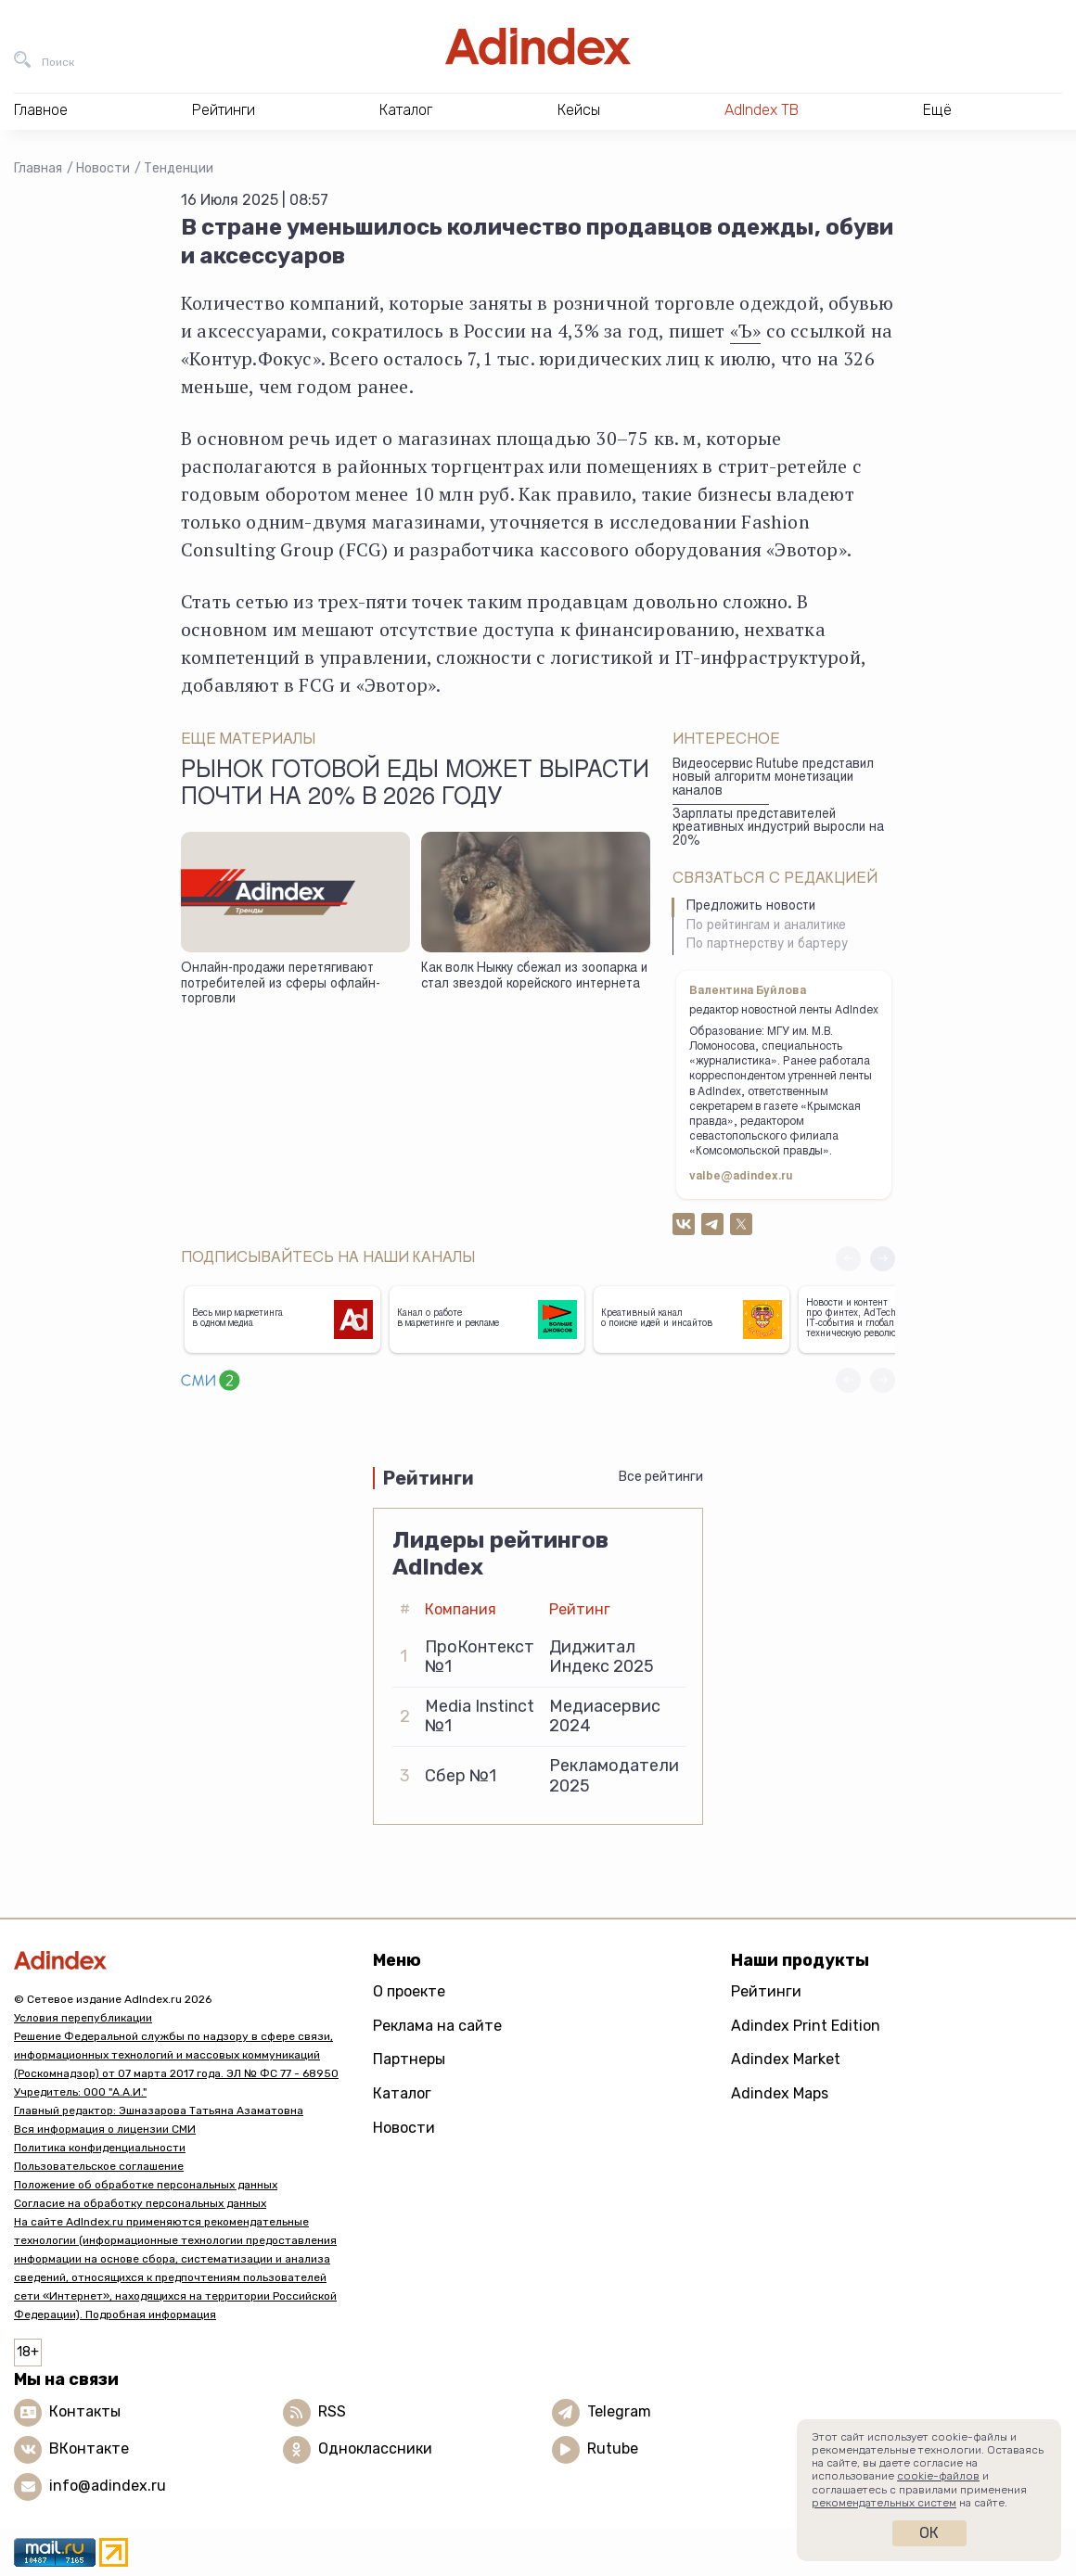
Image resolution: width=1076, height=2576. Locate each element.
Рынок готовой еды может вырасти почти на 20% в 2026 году (415, 785)
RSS (332, 2411)
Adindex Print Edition (805, 2025)
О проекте (409, 1991)
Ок (929, 2533)
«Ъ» (746, 330)
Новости (103, 168)
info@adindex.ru (107, 2485)
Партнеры (409, 2059)
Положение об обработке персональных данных (145, 2184)
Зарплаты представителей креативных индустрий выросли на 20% (778, 828)
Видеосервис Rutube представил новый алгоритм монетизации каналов (773, 778)
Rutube (612, 2448)
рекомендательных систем (884, 2502)
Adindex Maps (779, 2093)
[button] (882, 1258)
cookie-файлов (938, 2475)
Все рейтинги (661, 1477)
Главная (38, 168)
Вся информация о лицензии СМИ (105, 2129)
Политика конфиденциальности (100, 2147)
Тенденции (178, 168)
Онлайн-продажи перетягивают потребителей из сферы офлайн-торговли (280, 984)
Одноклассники (375, 2448)
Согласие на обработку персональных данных (140, 2203)
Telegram (619, 2411)
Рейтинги (766, 1991)
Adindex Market (785, 2059)
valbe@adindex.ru (741, 1176)
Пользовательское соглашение (99, 2166)
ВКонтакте (89, 2448)
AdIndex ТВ (761, 110)
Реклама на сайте (437, 2025)
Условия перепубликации (83, 2017)
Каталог (402, 2093)
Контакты (85, 2411)
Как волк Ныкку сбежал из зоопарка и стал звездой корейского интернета (534, 977)
